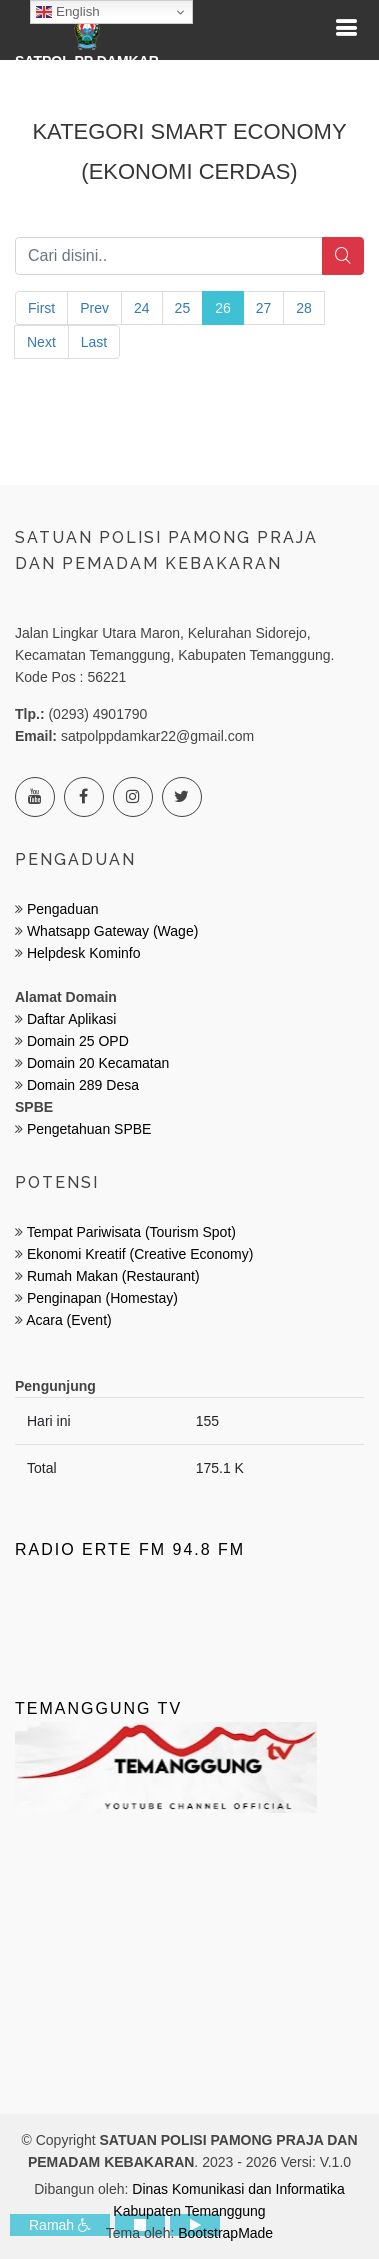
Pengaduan (61, 909)
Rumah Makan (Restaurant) (113, 1276)
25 (183, 308)
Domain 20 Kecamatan (98, 1063)
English (67, 12)
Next (41, 342)
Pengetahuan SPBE (89, 1129)
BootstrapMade (225, 2233)
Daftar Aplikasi (71, 1019)
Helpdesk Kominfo (82, 953)
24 (142, 308)
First (41, 308)
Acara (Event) (69, 1320)
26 (223, 308)
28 (304, 308)
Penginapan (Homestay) (102, 1298)
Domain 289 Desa (83, 1085)
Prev (94, 308)
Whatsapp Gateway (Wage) (110, 931)
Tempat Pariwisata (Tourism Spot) (131, 1232)
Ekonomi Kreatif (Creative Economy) (140, 1254)
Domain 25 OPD (78, 1041)
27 (264, 308)
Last (94, 342)
